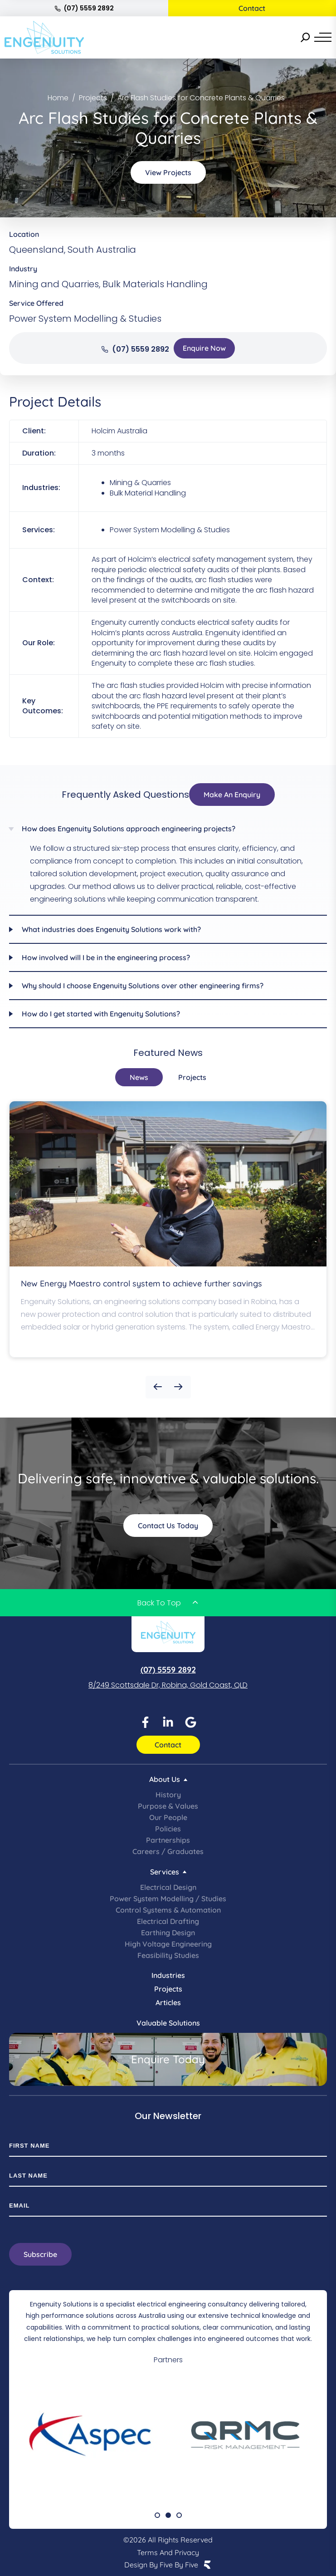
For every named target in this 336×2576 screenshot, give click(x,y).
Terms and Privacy (168, 2552)
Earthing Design (168, 1932)
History (168, 1794)
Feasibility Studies (168, 1955)
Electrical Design (168, 1887)
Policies (168, 1828)
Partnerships (168, 1840)
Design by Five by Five (161, 2564)
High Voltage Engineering (168, 1943)
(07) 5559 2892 (84, 8)
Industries (168, 1975)
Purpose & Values (168, 1806)
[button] (158, 1387)
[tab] (139, 1077)
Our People (168, 1817)
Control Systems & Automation (168, 1909)
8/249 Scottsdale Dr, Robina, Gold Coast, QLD (168, 1685)
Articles (168, 2002)
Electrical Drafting (168, 1921)
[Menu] (322, 37)
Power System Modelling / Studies (168, 1898)
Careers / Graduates (168, 1851)
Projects (168, 1988)
